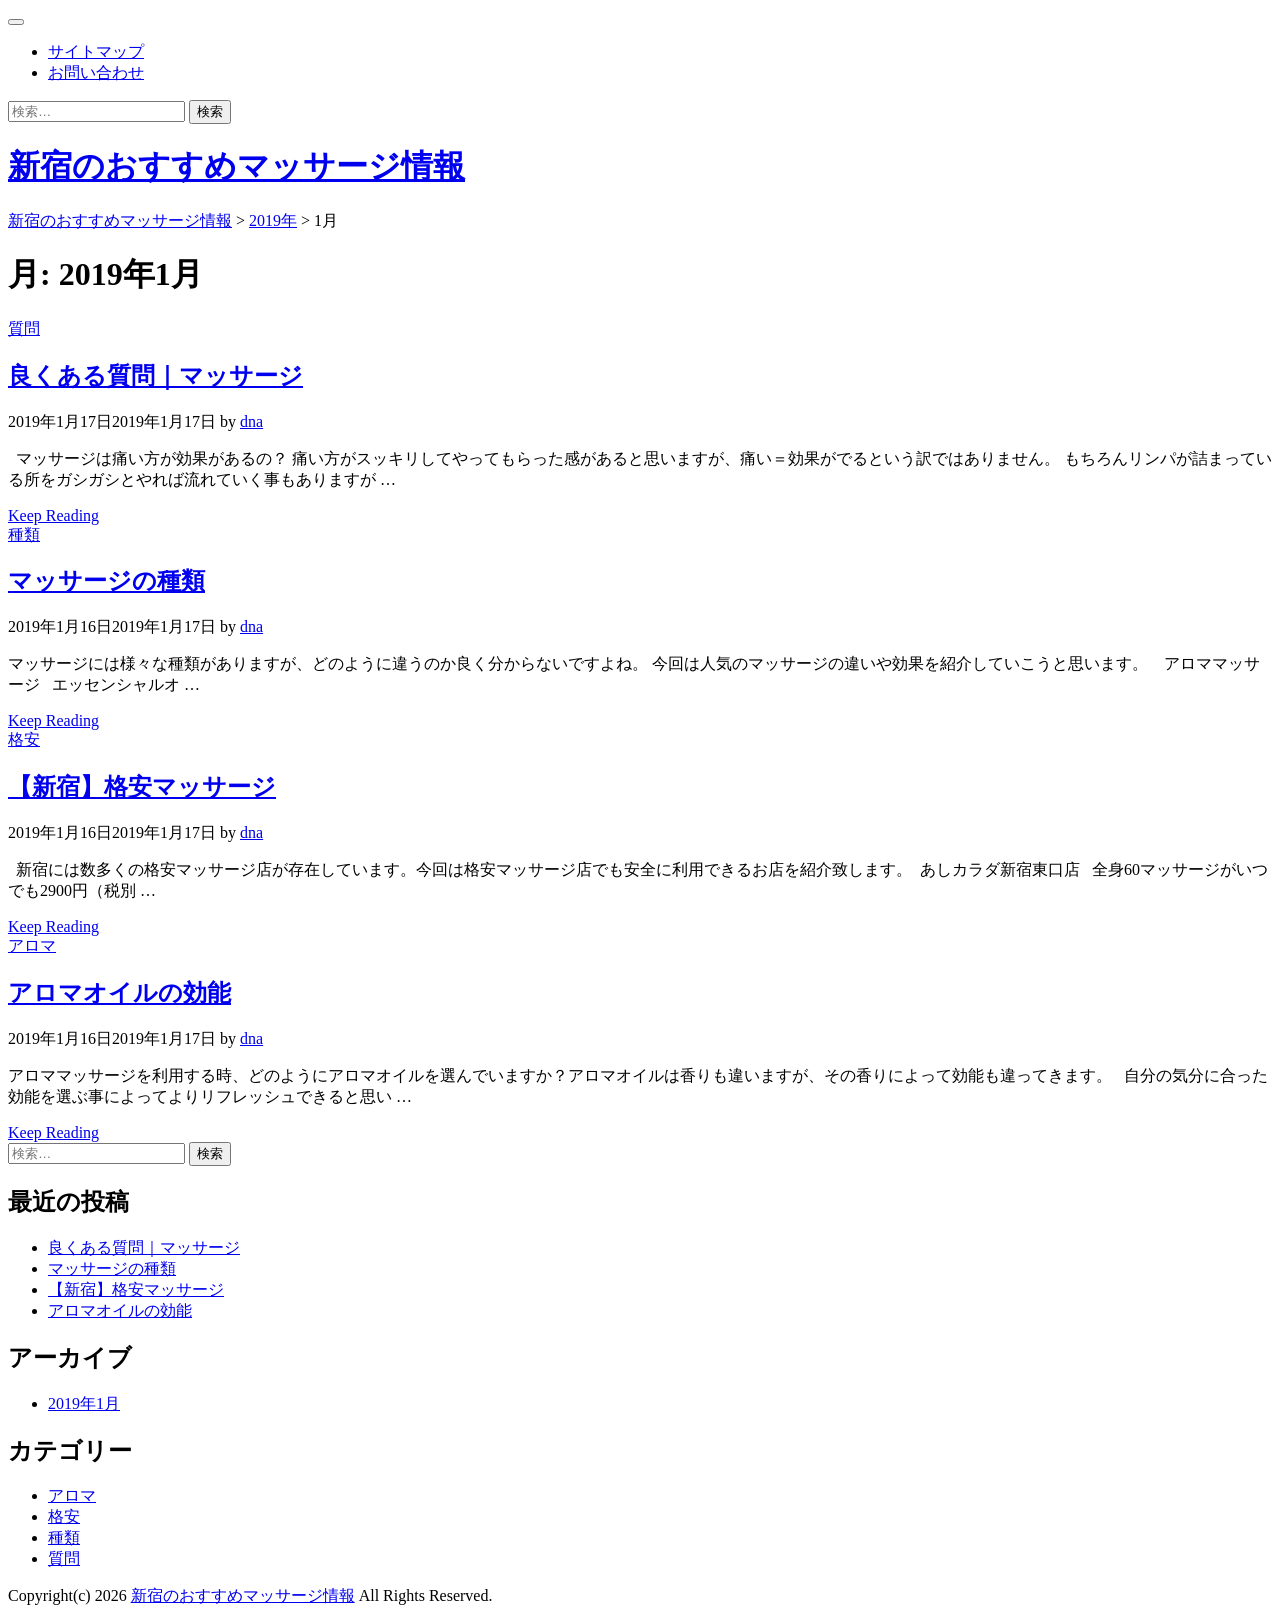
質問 (24, 328)
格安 (24, 739)
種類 (24, 534)
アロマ (32, 945)
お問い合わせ (96, 72)
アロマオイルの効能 (119, 993)
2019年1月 (84, 1403)
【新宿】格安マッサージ (142, 787)
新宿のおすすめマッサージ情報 (236, 166)
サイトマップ (96, 51)
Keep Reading (53, 515)
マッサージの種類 (106, 581)
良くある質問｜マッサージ (155, 376)
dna (251, 421)
